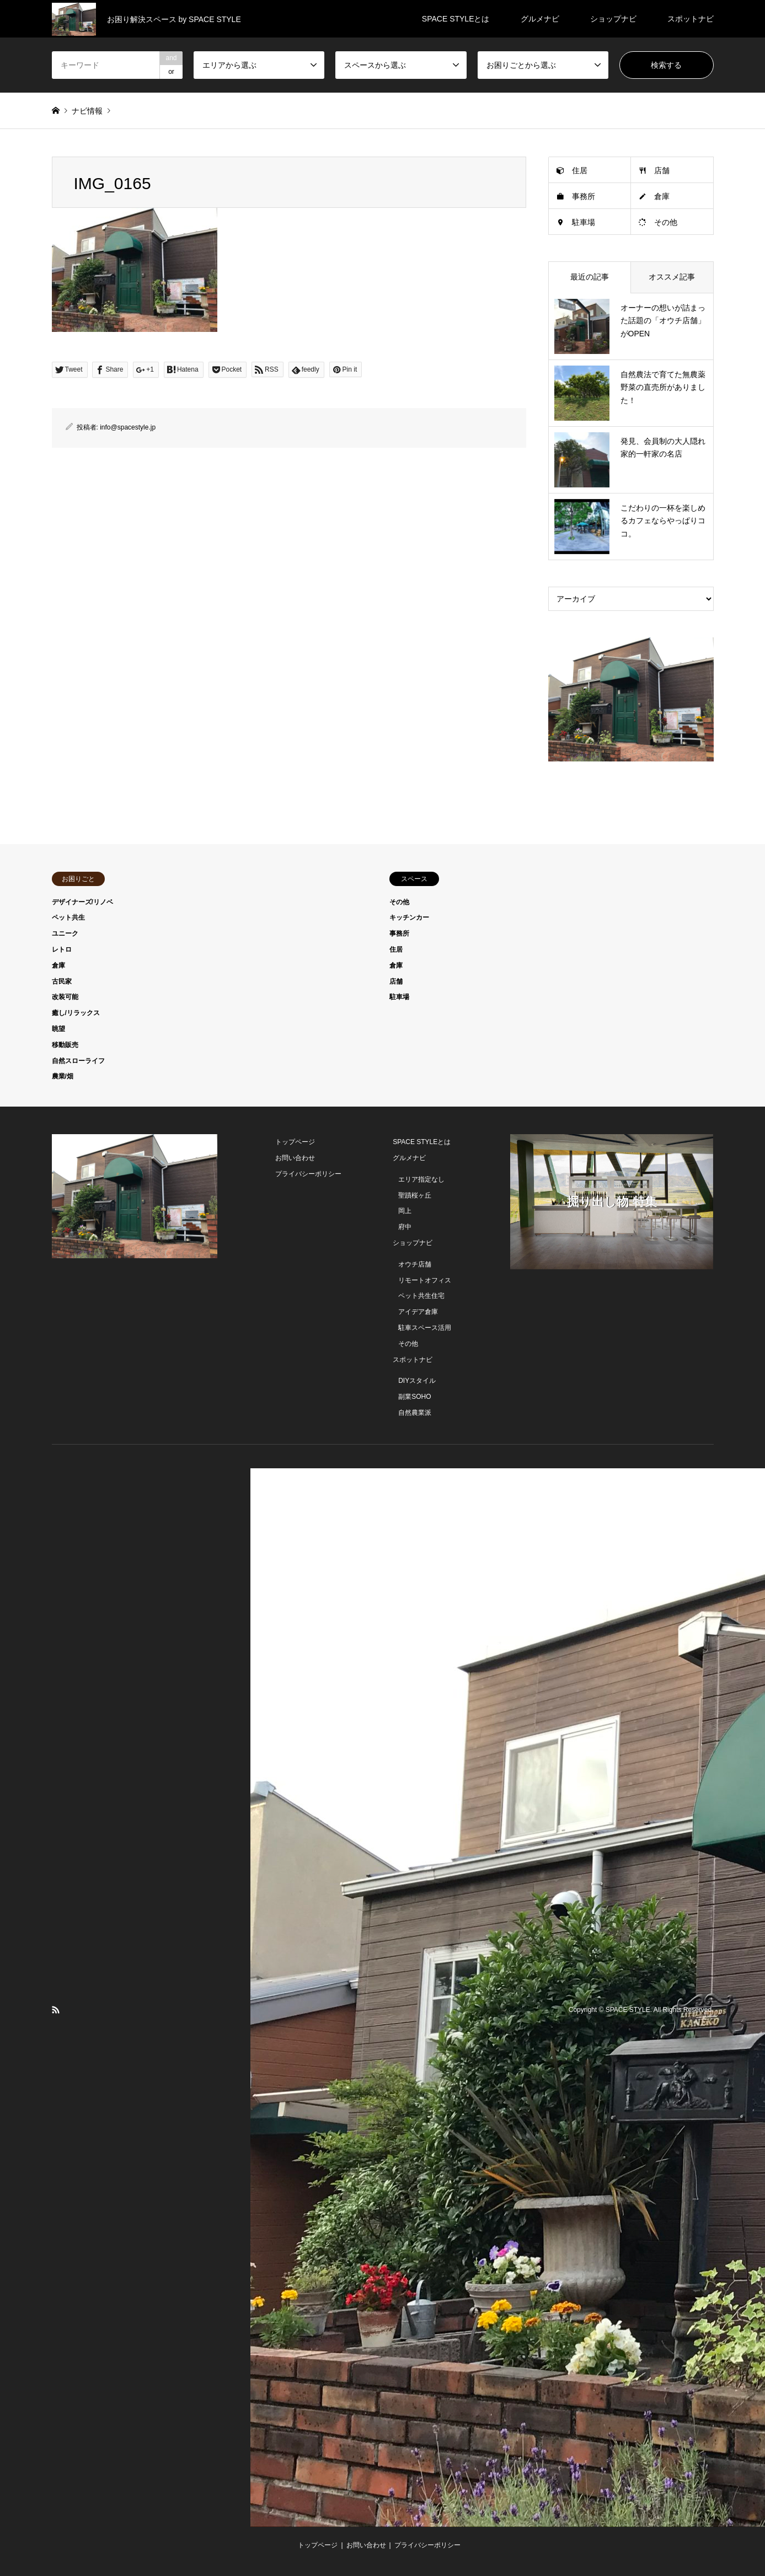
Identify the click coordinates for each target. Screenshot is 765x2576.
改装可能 (65, 997)
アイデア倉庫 (418, 1312)
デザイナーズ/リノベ (82, 902)
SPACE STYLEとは (456, 18)
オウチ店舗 (414, 1264)
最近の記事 (589, 276)
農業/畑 (62, 1076)
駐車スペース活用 (424, 1328)
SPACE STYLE (628, 2010)
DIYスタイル (417, 1380)
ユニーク (65, 933)
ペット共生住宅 (421, 1296)
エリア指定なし (421, 1179)
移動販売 (65, 1045)
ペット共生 (68, 917)
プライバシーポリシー (308, 1174)
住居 (579, 170)
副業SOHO (414, 1396)
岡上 (404, 1211)
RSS (56, 2010)
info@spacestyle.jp (128, 427)
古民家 (62, 981)
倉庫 (662, 196)
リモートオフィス (424, 1280)
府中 (404, 1227)
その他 (665, 222)
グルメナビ (540, 18)
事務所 (583, 196)
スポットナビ (690, 18)
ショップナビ (613, 18)
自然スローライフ (78, 1061)
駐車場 (583, 222)
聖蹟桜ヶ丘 (414, 1195)
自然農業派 (414, 1412)
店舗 (662, 170)
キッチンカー (409, 917)
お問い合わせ (295, 1158)
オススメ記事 (672, 276)
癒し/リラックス (76, 1013)
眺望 (58, 1029)
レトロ (62, 949)
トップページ (295, 1142)
